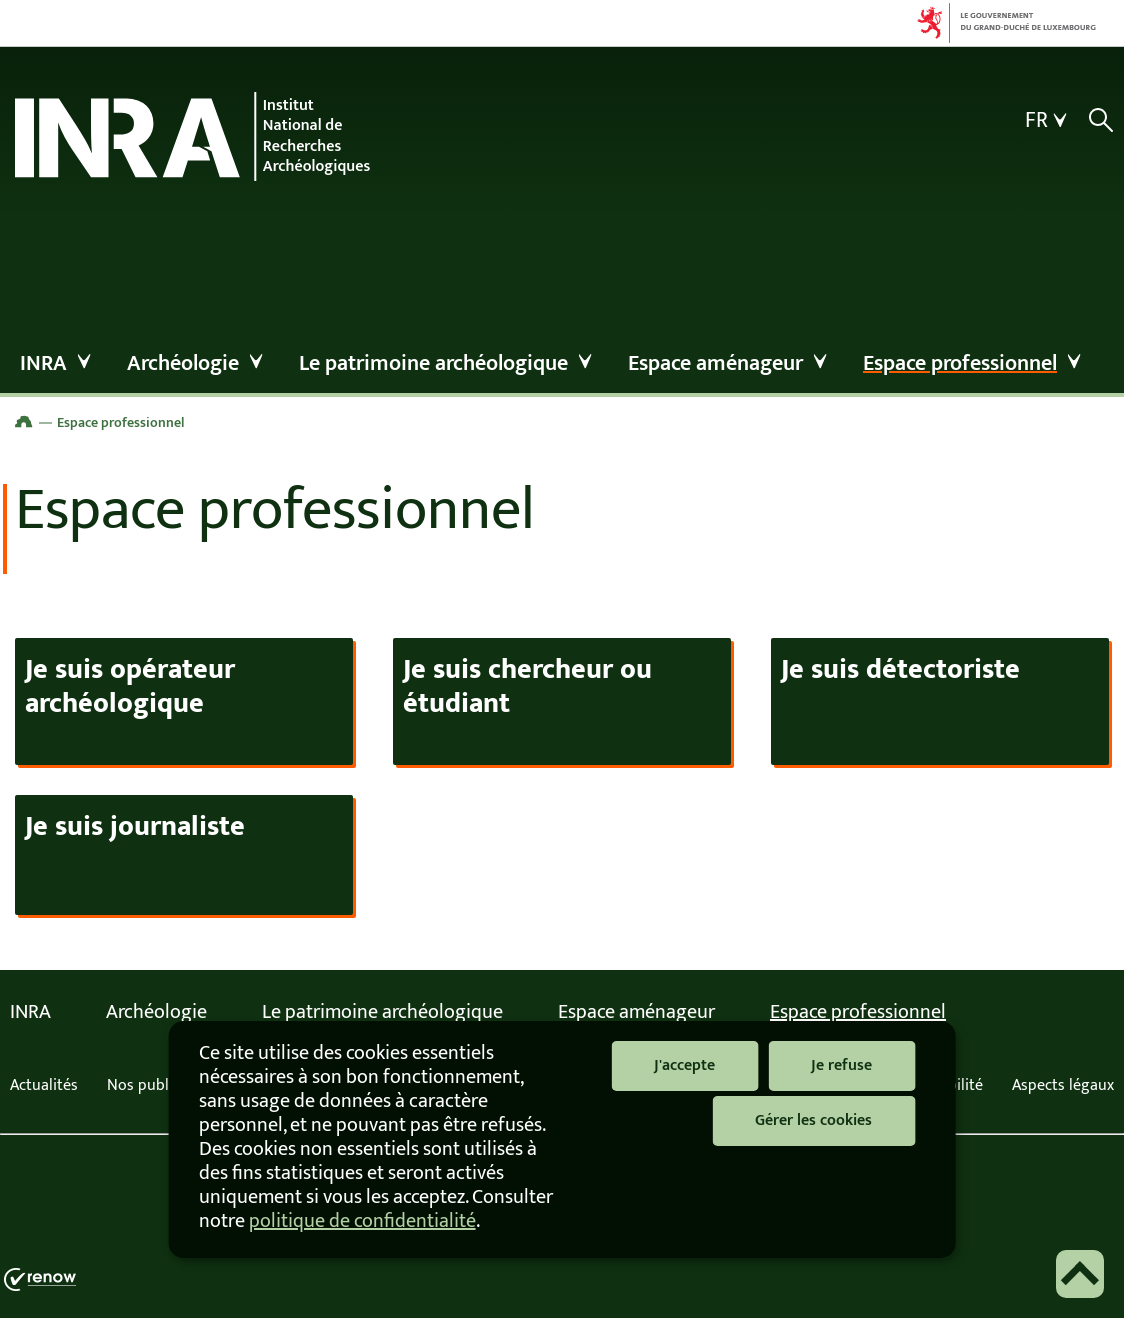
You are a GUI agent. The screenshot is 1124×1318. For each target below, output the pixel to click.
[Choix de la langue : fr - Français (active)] (1048, 121)
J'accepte (684, 1065)
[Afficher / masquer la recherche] (1100, 120)
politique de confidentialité (362, 1221)
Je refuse (841, 1065)
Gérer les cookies (813, 1120)
